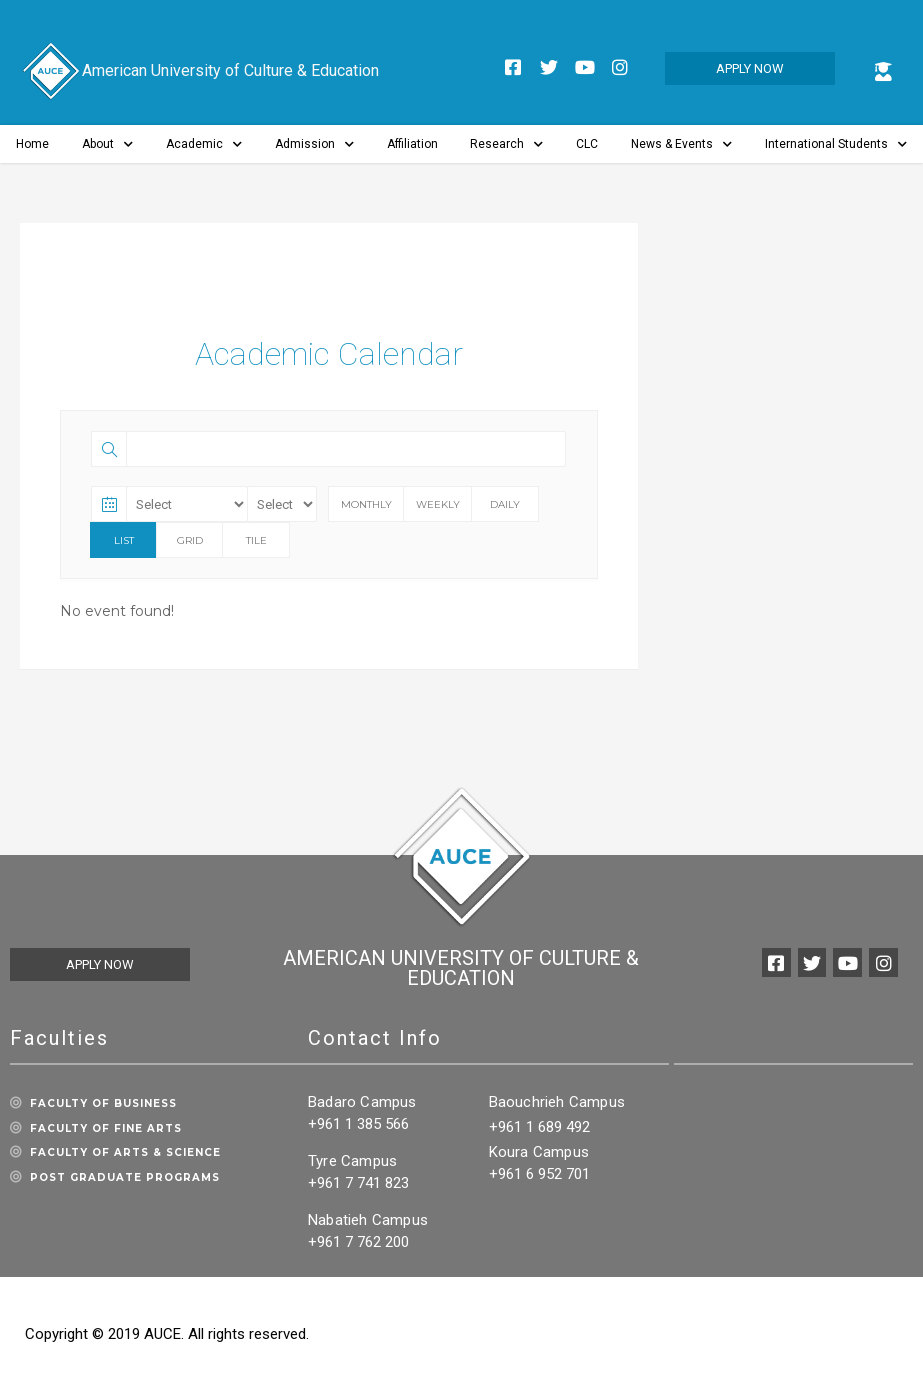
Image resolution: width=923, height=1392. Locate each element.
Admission (314, 144)
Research (506, 144)
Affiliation (412, 144)
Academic (204, 144)
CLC (587, 144)
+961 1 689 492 (539, 1127)
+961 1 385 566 (358, 1124)
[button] (750, 68)
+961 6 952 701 (539, 1174)
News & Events (681, 144)
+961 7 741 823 (358, 1183)
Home (32, 144)
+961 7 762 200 (358, 1242)
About (107, 144)
